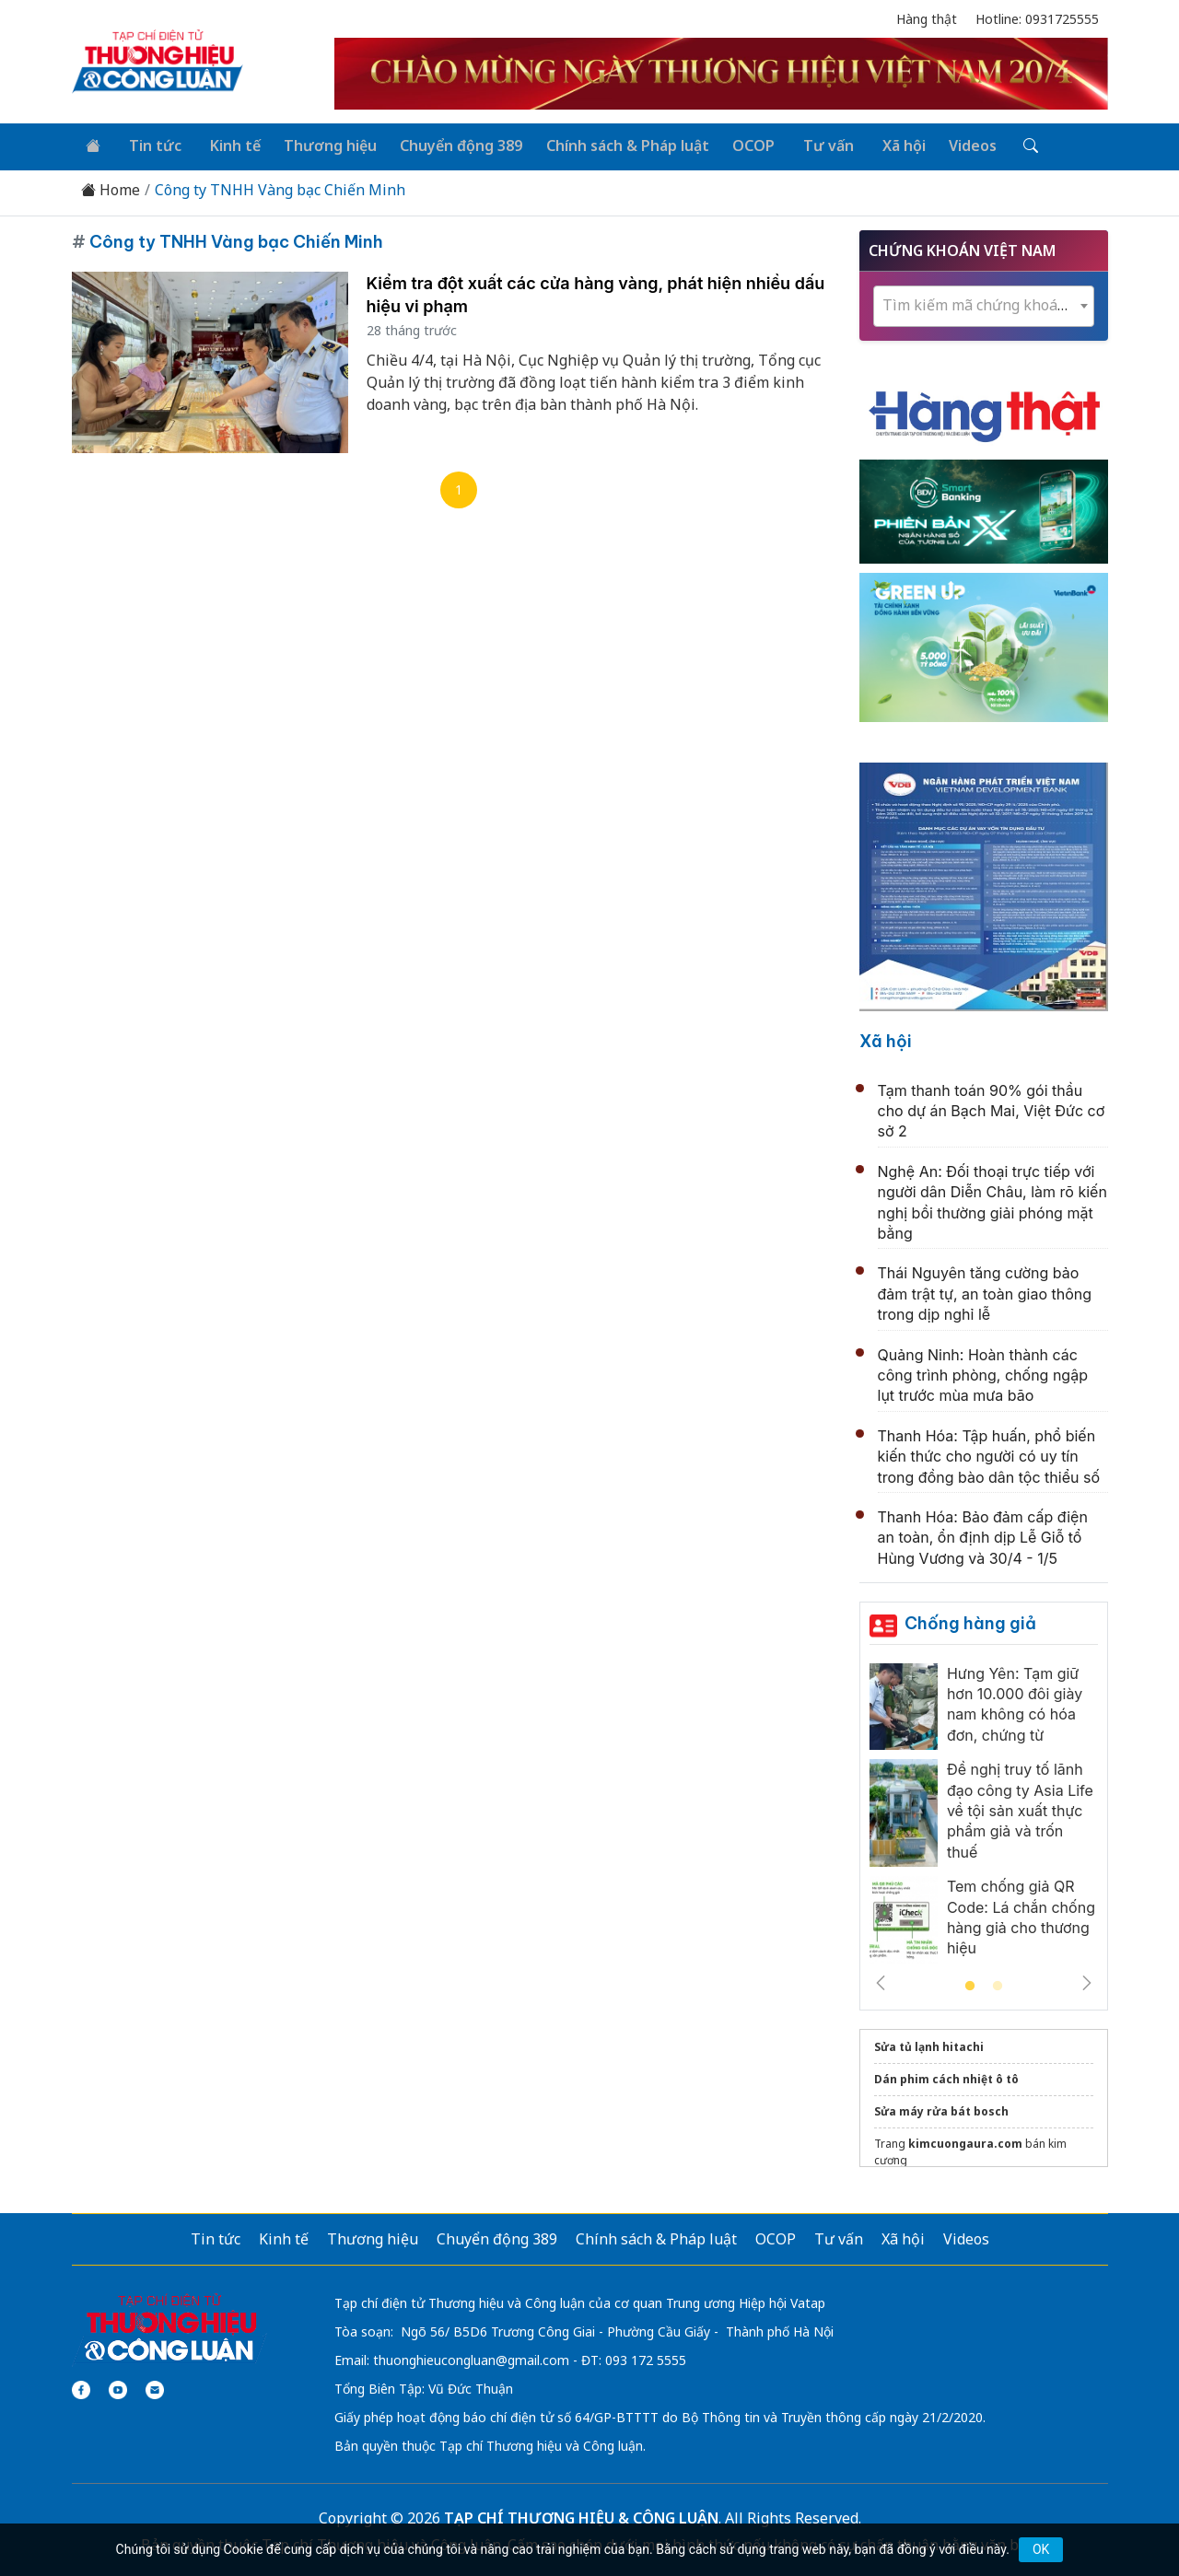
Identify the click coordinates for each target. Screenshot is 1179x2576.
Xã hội (875, 144)
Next (1087, 1980)
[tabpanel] (984, 1815)
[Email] (155, 2387)
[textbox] (984, 302)
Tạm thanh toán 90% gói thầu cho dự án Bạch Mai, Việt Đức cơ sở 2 (991, 1107)
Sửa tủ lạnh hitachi (929, 2044)
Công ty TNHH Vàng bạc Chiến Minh (280, 187)
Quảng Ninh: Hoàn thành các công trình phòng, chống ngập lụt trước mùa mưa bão (983, 1372)
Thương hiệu (317, 144)
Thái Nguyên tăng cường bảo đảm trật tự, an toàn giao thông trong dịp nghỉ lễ (985, 1291)
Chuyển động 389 (446, 144)
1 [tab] (970, 1984)
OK (1041, 2549)
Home (110, 187)
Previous (881, 1980)
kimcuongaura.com (965, 2141)
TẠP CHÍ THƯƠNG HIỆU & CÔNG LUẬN (581, 2515)
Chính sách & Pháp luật (610, 144)
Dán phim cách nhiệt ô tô (946, 2076)
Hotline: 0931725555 (1037, 19)
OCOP (734, 144)
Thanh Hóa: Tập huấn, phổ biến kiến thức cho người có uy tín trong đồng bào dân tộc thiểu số (989, 1453)
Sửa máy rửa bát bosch (941, 2108)
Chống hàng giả (970, 1620)
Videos (942, 144)
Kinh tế (224, 144)
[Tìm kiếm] (996, 145)
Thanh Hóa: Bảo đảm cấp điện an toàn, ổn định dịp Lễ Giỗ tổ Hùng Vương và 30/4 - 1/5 (983, 1535)
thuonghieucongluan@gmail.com (471, 2357)
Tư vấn (804, 144)
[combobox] (983, 303)
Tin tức (149, 144)
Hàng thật (926, 19)
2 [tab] (997, 1984)
